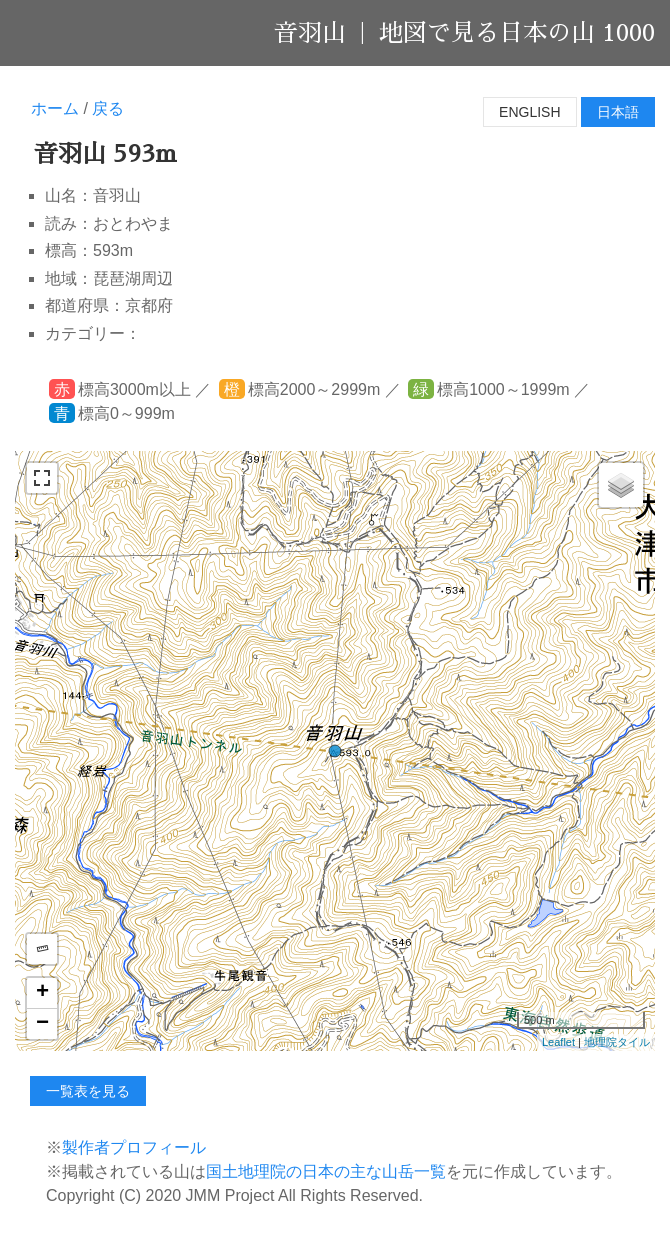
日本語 (618, 112)
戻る (108, 108)
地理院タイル (617, 1042)
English (529, 112)
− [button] (42, 1024)
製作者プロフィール (134, 1147)
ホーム (55, 108)
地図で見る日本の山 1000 (517, 33)
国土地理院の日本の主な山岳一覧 (326, 1171)
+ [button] (42, 993)
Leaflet (558, 1042)
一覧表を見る (88, 1091)
